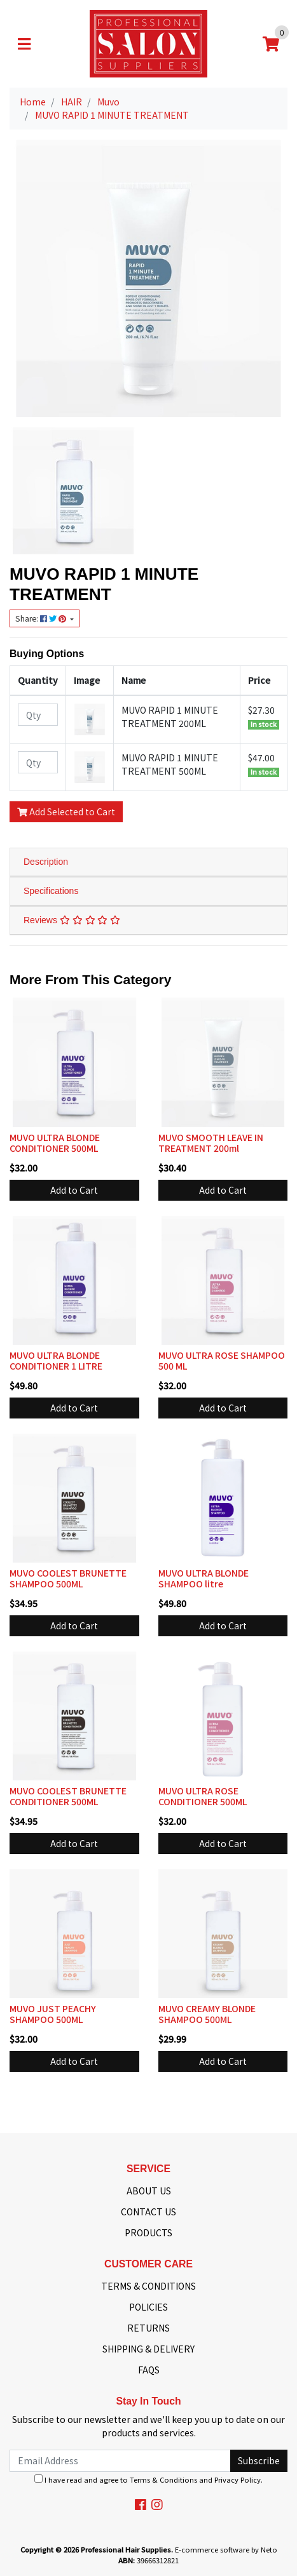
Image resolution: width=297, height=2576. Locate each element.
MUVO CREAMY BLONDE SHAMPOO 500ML (207, 2013)
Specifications (51, 891)
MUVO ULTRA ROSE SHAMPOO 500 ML (221, 1360)
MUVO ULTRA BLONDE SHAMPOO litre (203, 1578)
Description (46, 862)
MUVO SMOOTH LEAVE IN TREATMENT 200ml (210, 1142)
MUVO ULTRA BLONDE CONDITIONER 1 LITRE (56, 1360)
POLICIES (148, 2306)
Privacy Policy (237, 2479)
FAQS (149, 2369)
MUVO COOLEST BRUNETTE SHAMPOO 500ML (68, 1578)
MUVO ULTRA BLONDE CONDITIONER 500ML (55, 1142)
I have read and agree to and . (148, 2479)
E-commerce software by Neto (226, 2549)
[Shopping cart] (270, 44)
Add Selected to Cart (66, 811)
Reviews (72, 920)
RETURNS (148, 2327)
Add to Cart (74, 1190)
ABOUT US (149, 2190)
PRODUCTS (148, 2232)
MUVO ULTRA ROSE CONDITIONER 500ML (202, 1796)
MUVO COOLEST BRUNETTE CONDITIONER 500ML (68, 1796)
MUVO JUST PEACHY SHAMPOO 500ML (53, 2013)
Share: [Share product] (41, 618)
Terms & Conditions (163, 2479)
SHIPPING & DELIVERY (148, 2348)
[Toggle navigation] (24, 44)
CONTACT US (148, 2211)
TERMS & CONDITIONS (148, 2285)
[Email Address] (120, 2461)
